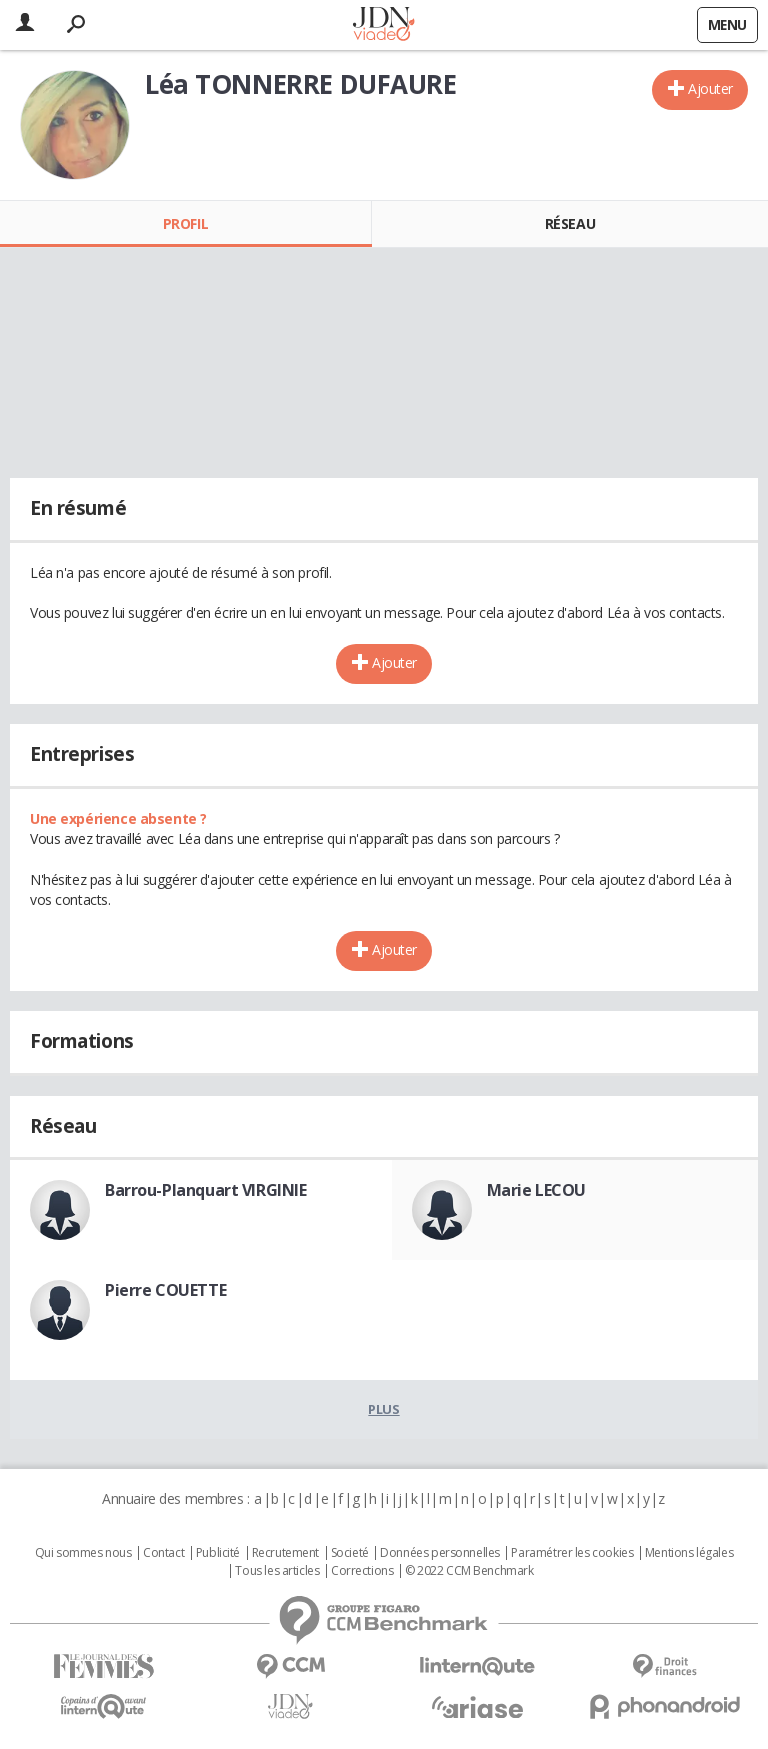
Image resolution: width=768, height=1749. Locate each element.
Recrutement (285, 1553)
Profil (185, 223)
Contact (163, 1553)
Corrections (362, 1571)
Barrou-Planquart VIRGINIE (206, 1190)
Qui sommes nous (83, 1553)
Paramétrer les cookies (572, 1553)
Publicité (218, 1553)
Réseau (570, 223)
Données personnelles (440, 1553)
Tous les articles (277, 1571)
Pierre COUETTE (165, 1290)
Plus (383, 1409)
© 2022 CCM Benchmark (469, 1571)
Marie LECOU (536, 1190)
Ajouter (710, 88)
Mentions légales (689, 1553)
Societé (350, 1553)
